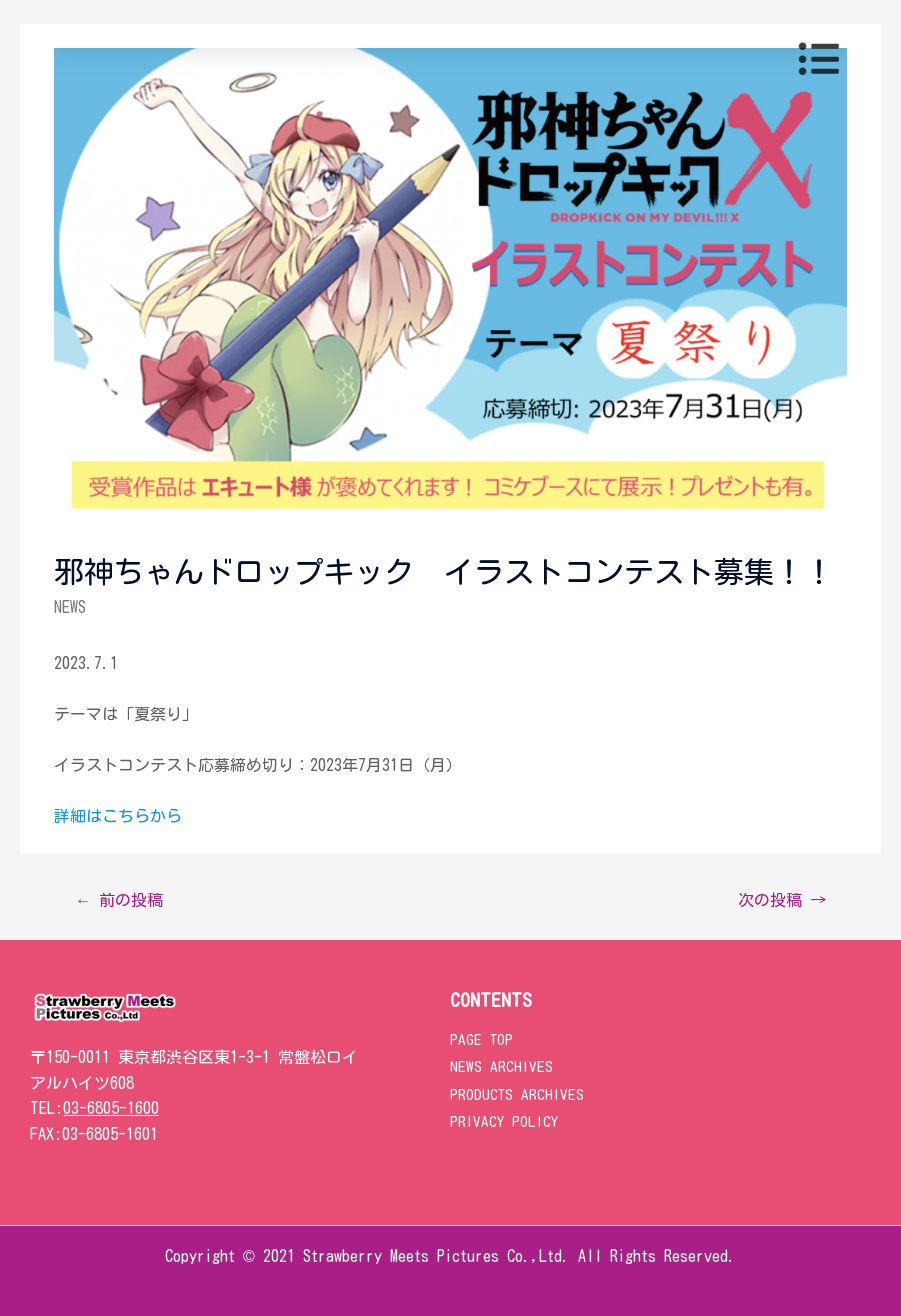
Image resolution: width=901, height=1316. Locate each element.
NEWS (70, 607)
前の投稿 (119, 900)
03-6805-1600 (111, 1108)
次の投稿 (782, 900)
